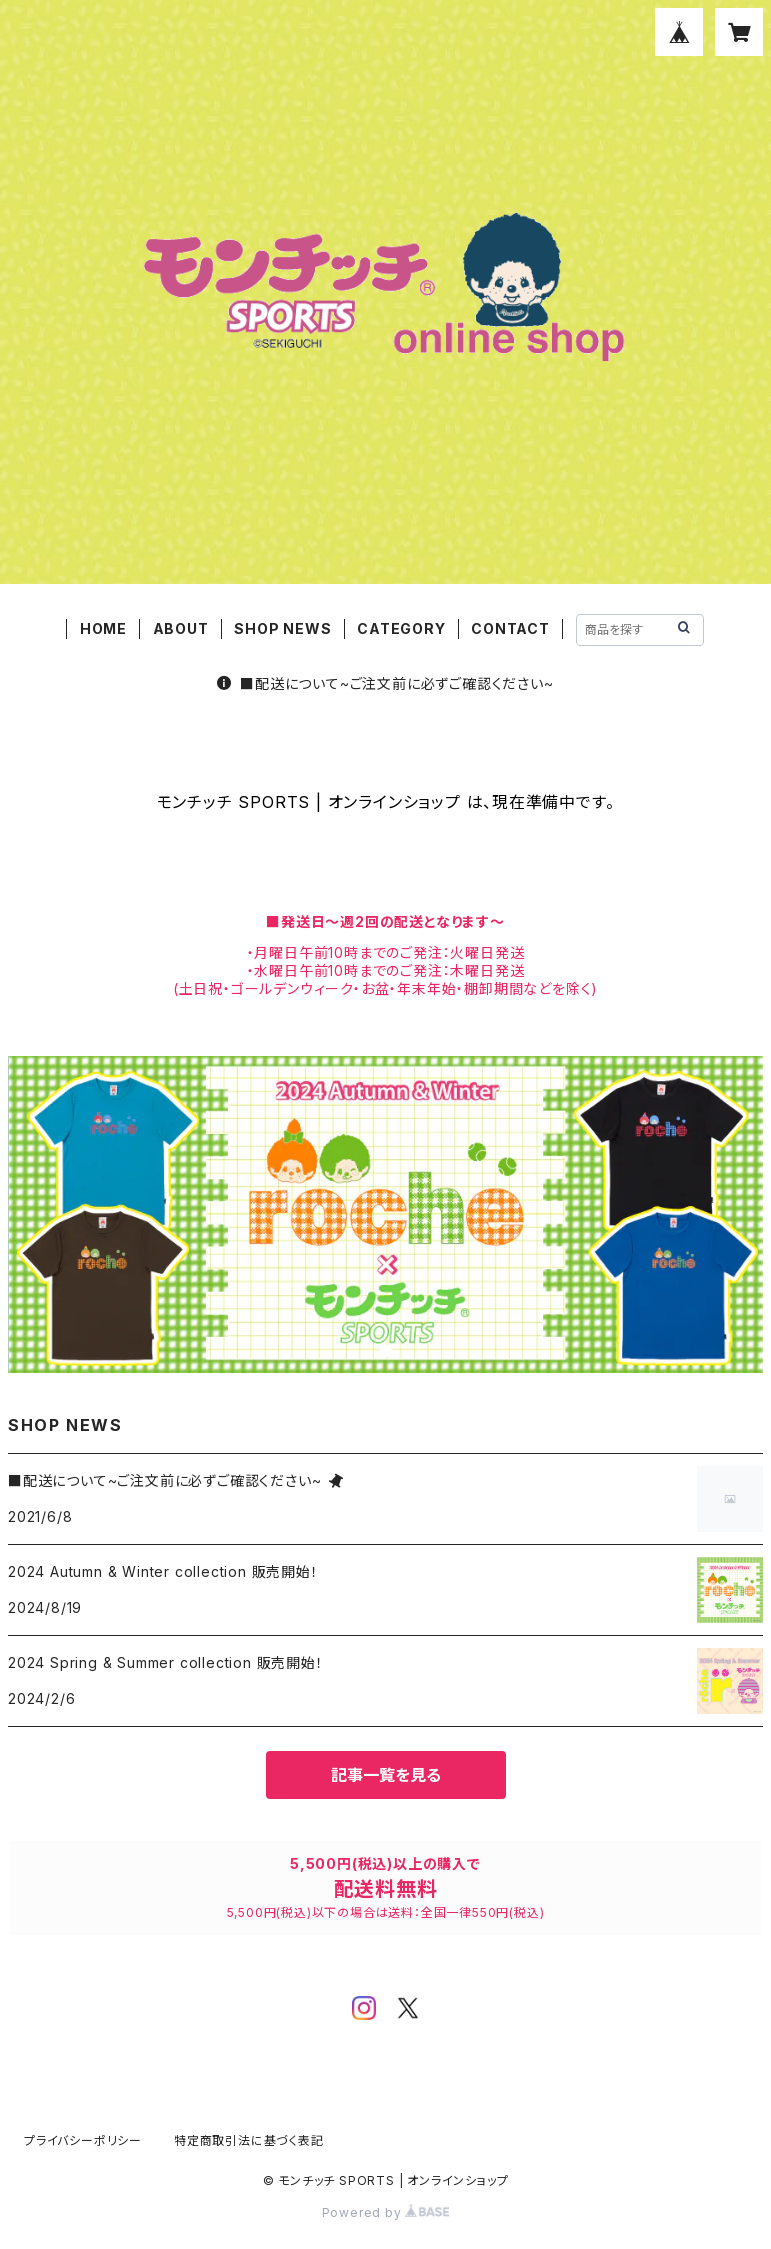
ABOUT (181, 628)
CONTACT (510, 628)
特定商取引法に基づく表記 (249, 2140)
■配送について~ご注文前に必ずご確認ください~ (385, 683)
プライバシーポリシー (83, 2140)
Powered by (386, 2212)
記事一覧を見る (386, 1775)
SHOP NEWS (282, 628)
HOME (103, 628)
